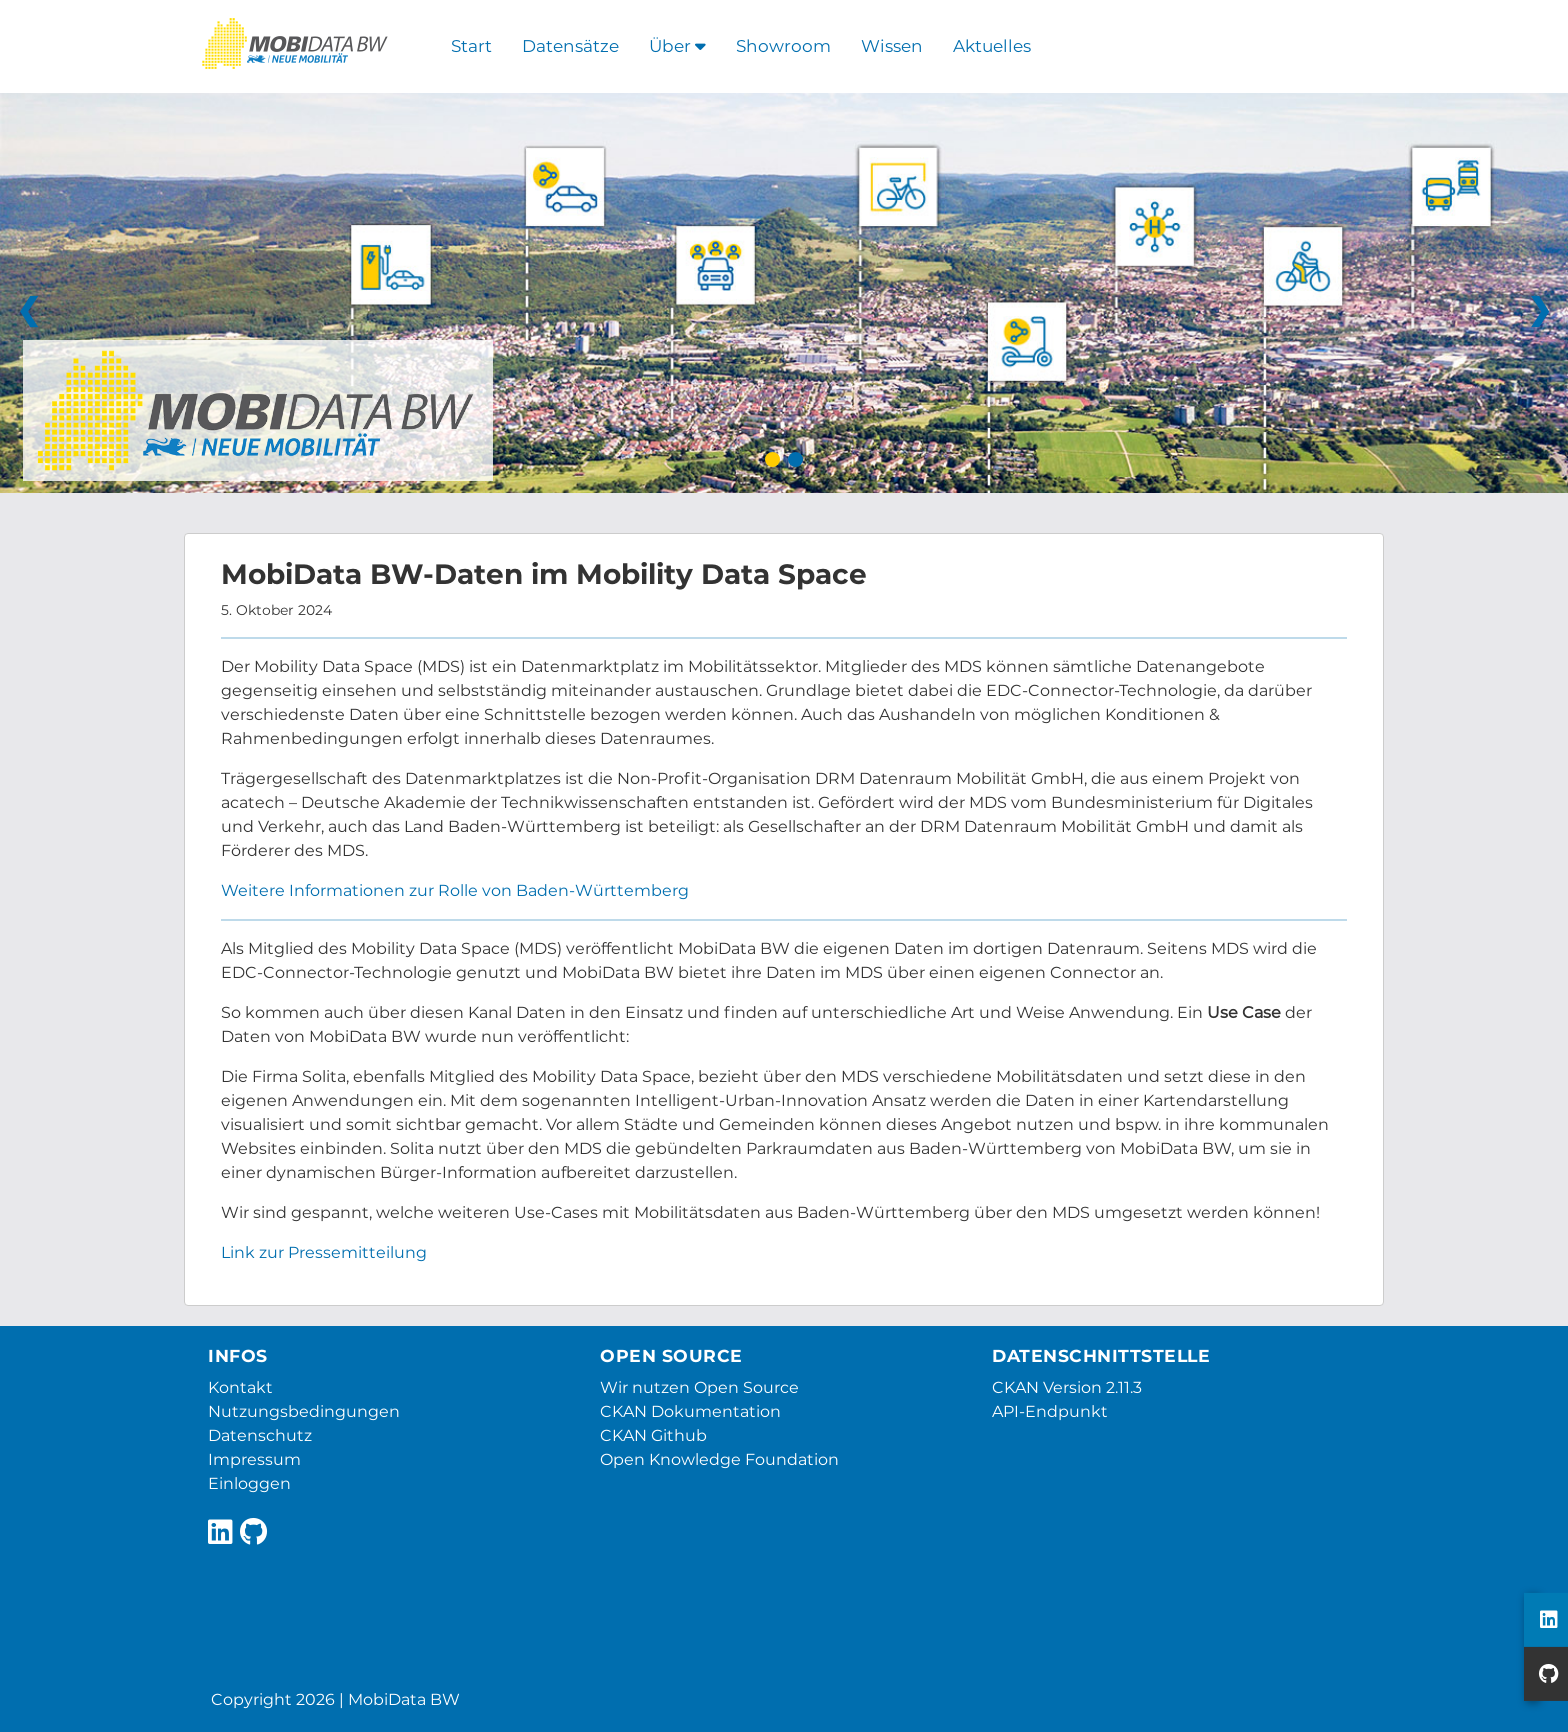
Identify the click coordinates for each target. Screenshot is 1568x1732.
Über (677, 46)
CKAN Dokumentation (690, 1411)
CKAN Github (653, 1435)
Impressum (254, 1459)
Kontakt (240, 1387)
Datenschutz (260, 1435)
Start (471, 46)
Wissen (892, 46)
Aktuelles (992, 46)
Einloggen (249, 1483)
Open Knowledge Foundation (719, 1459)
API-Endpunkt (1050, 1411)
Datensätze (570, 46)
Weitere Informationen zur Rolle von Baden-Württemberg (455, 890)
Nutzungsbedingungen (304, 1411)
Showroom (783, 46)
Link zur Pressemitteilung (324, 1252)
